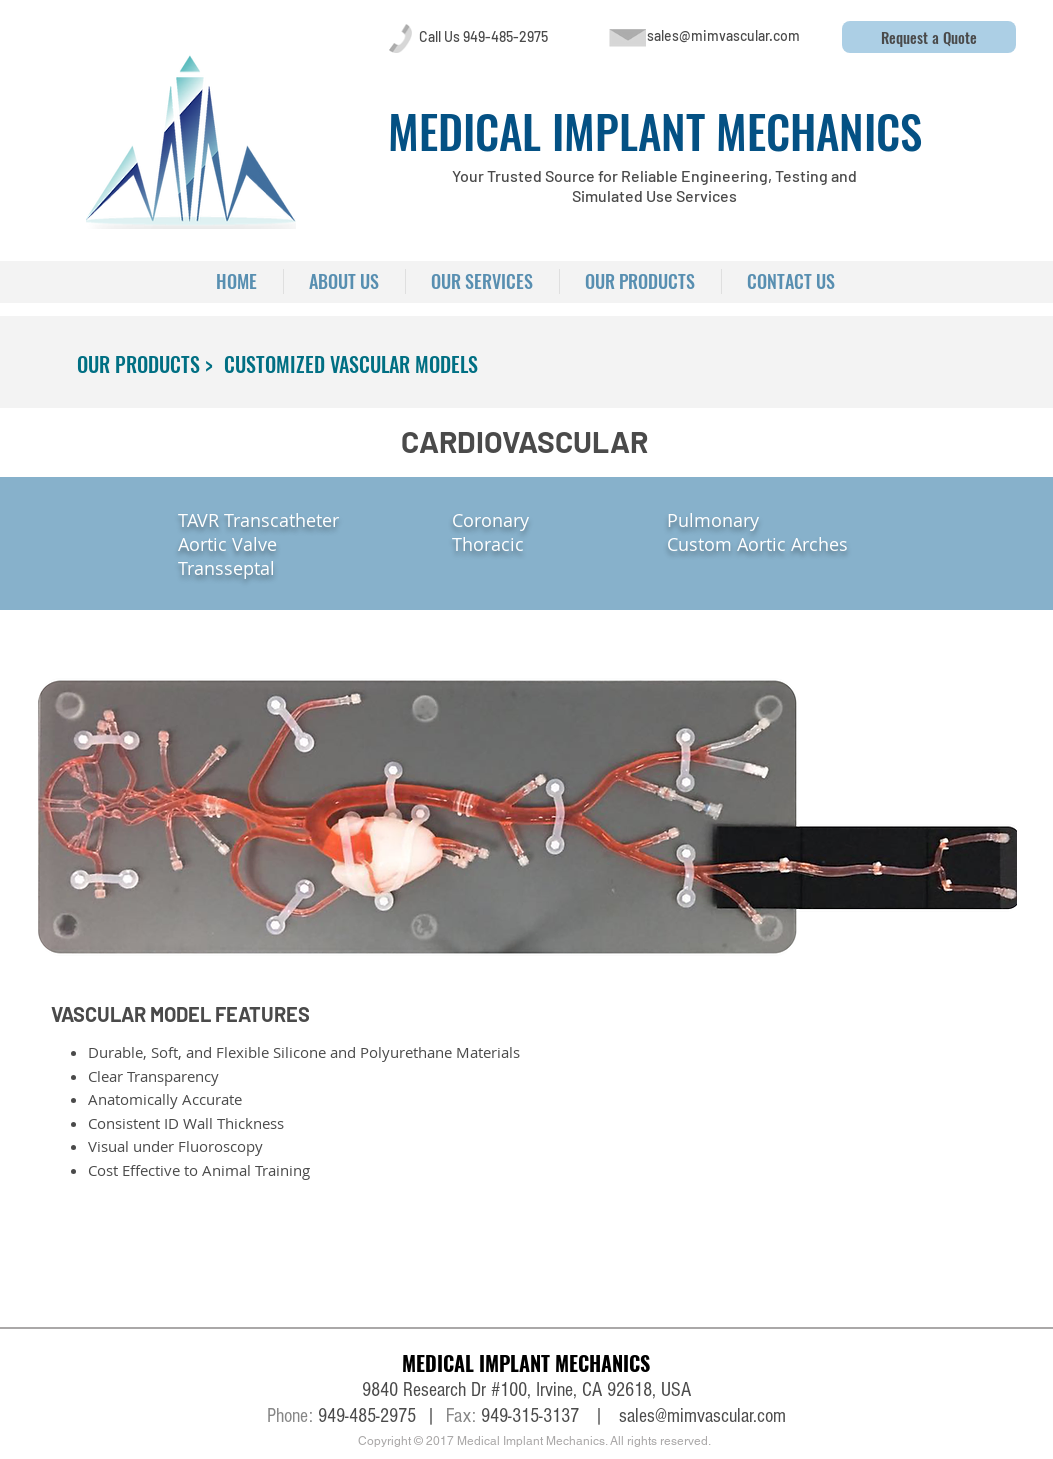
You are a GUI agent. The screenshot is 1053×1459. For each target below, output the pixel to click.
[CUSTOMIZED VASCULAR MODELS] (351, 364)
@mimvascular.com (720, 1416)
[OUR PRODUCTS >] (145, 364)
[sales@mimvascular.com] (724, 36)
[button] (929, 37)
